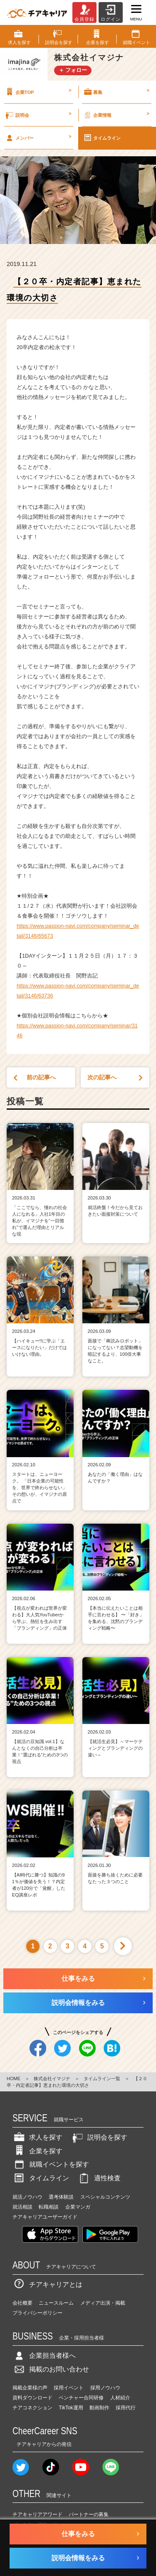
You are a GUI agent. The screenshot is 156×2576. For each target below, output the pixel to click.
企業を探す (37, 2151)
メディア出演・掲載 (102, 2303)
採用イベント (69, 2388)
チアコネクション (32, 2408)
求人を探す (37, 2137)
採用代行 (126, 2408)
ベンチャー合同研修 (81, 2398)
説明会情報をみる (78, 2002)
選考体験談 (61, 2197)
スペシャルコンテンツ (105, 2197)
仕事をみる (78, 1978)
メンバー (38, 138)
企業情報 (116, 115)
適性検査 (99, 2178)
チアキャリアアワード (37, 2514)
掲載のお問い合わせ (50, 2369)
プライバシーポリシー (37, 2313)
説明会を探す (99, 2137)
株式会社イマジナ (52, 2078)
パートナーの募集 (89, 2514)
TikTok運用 (71, 2408)
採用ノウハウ (105, 2388)
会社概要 (22, 2303)
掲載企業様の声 (29, 2388)
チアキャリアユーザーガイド (44, 2217)
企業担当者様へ (44, 2355)
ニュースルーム (56, 2303)
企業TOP (38, 92)
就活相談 (22, 2207)
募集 (116, 92)
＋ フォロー (73, 70)
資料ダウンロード (32, 2398)
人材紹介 (120, 2398)
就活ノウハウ (27, 2197)
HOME (13, 2078)
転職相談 (49, 2207)
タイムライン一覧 (102, 2078)
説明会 (38, 115)
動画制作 (99, 2408)
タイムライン (102, 138)
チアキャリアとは (47, 2284)
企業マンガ (77, 2207)
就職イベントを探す (50, 2164)
